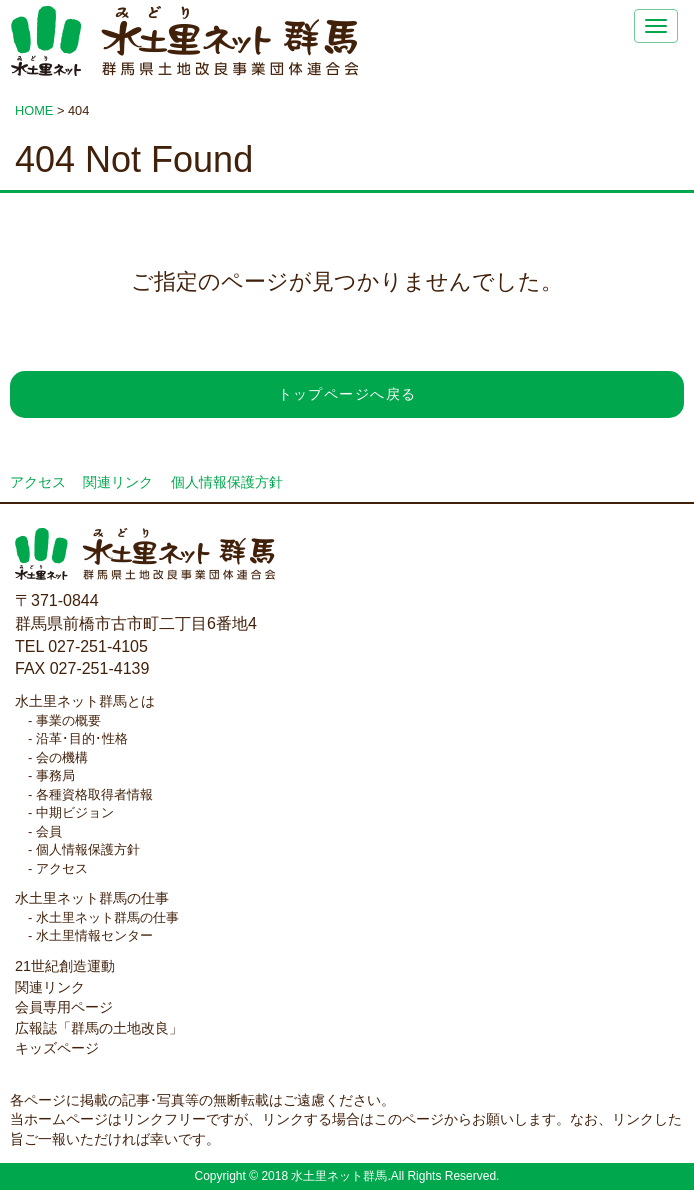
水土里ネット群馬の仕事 (92, 898)
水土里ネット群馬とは (85, 701)
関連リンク (118, 482)
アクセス (38, 482)
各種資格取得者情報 (94, 794)
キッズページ (57, 1048)
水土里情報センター (94, 935)
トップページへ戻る (347, 394)
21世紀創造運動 (65, 966)
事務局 (55, 775)
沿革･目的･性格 (82, 738)
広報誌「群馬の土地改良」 (99, 1028)
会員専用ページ (64, 1007)
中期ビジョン (75, 812)
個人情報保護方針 (227, 482)
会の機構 (62, 757)
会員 (49, 831)
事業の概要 (68, 720)
